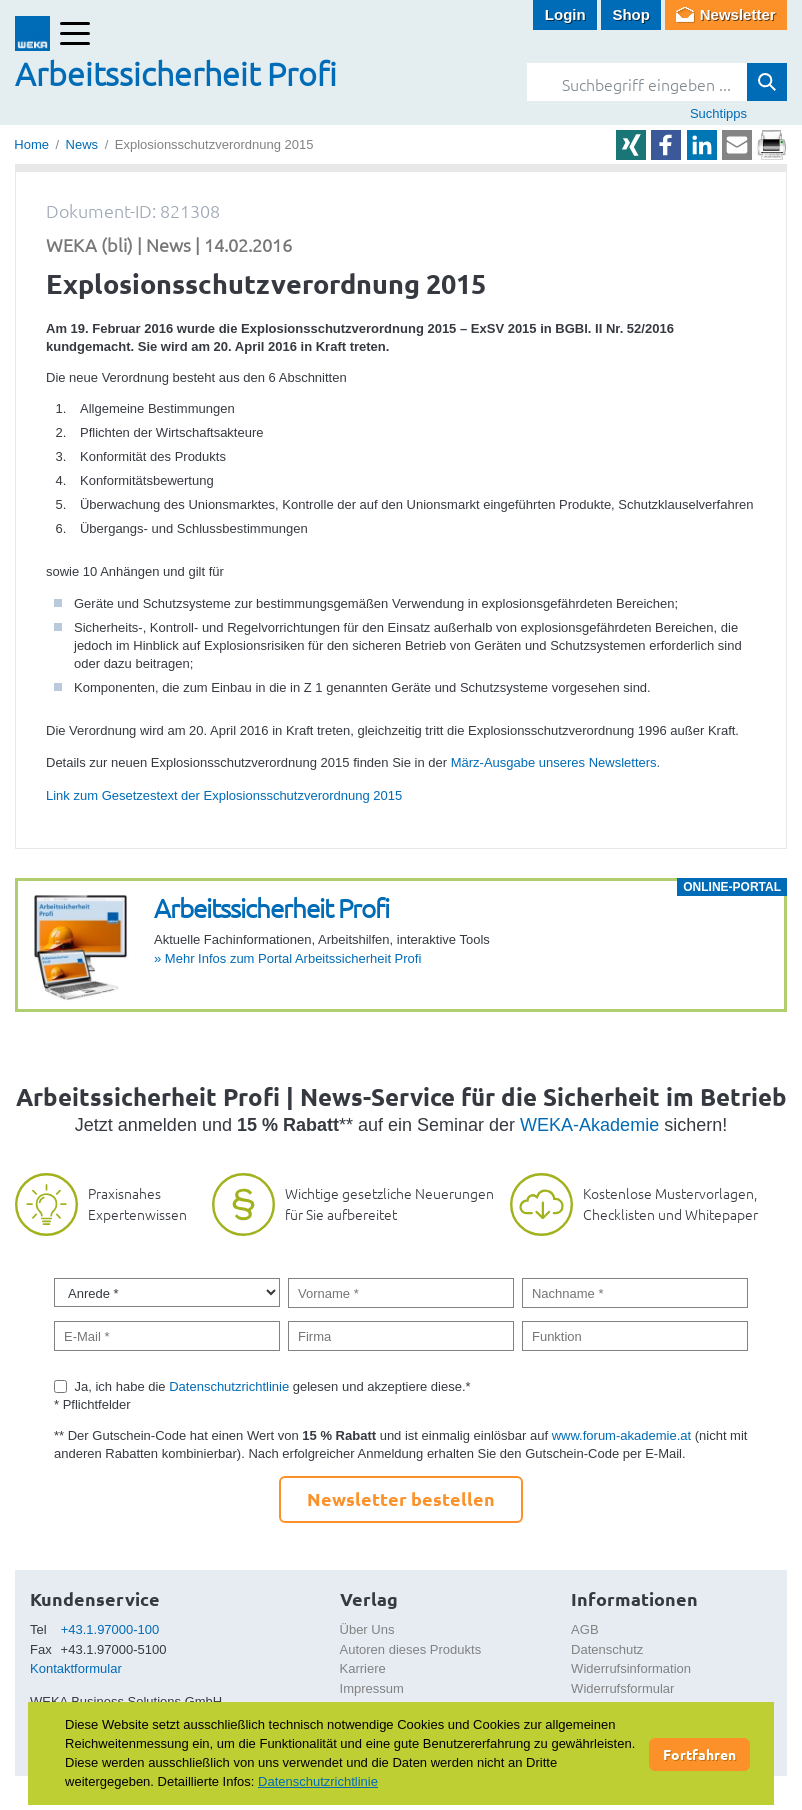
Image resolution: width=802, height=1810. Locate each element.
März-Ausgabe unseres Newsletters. (556, 762)
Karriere (363, 1668)
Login (565, 14)
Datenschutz (607, 1649)
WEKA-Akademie (589, 1125)
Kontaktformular (76, 1668)
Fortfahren (699, 1754)
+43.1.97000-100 (110, 1629)
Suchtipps (718, 113)
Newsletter (738, 14)
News (82, 144)
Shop (631, 14)
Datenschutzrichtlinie (229, 1386)
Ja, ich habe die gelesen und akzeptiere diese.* (273, 1386)
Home (31, 144)
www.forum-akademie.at (621, 1435)
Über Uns (367, 1629)
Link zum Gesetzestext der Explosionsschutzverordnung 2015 (224, 795)
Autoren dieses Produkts (411, 1649)
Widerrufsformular (622, 1688)
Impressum (372, 1688)
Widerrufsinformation (631, 1668)
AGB (584, 1629)
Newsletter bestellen (401, 1498)
